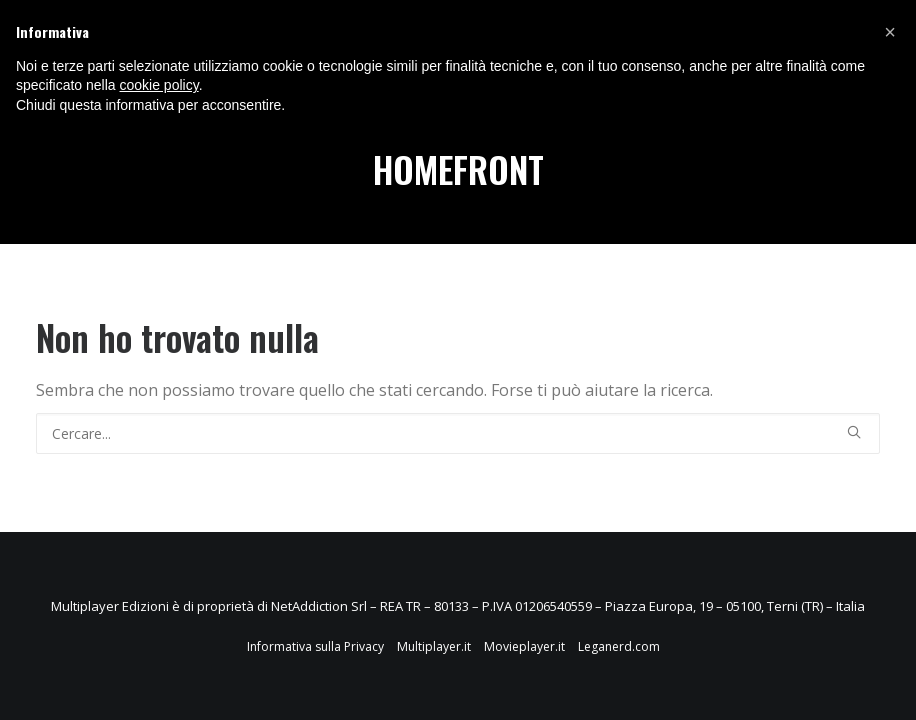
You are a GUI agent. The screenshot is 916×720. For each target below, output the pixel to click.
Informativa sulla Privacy (315, 646)
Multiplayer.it (434, 646)
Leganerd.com (619, 646)
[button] (890, 32)
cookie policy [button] (159, 85)
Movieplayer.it (524, 646)
